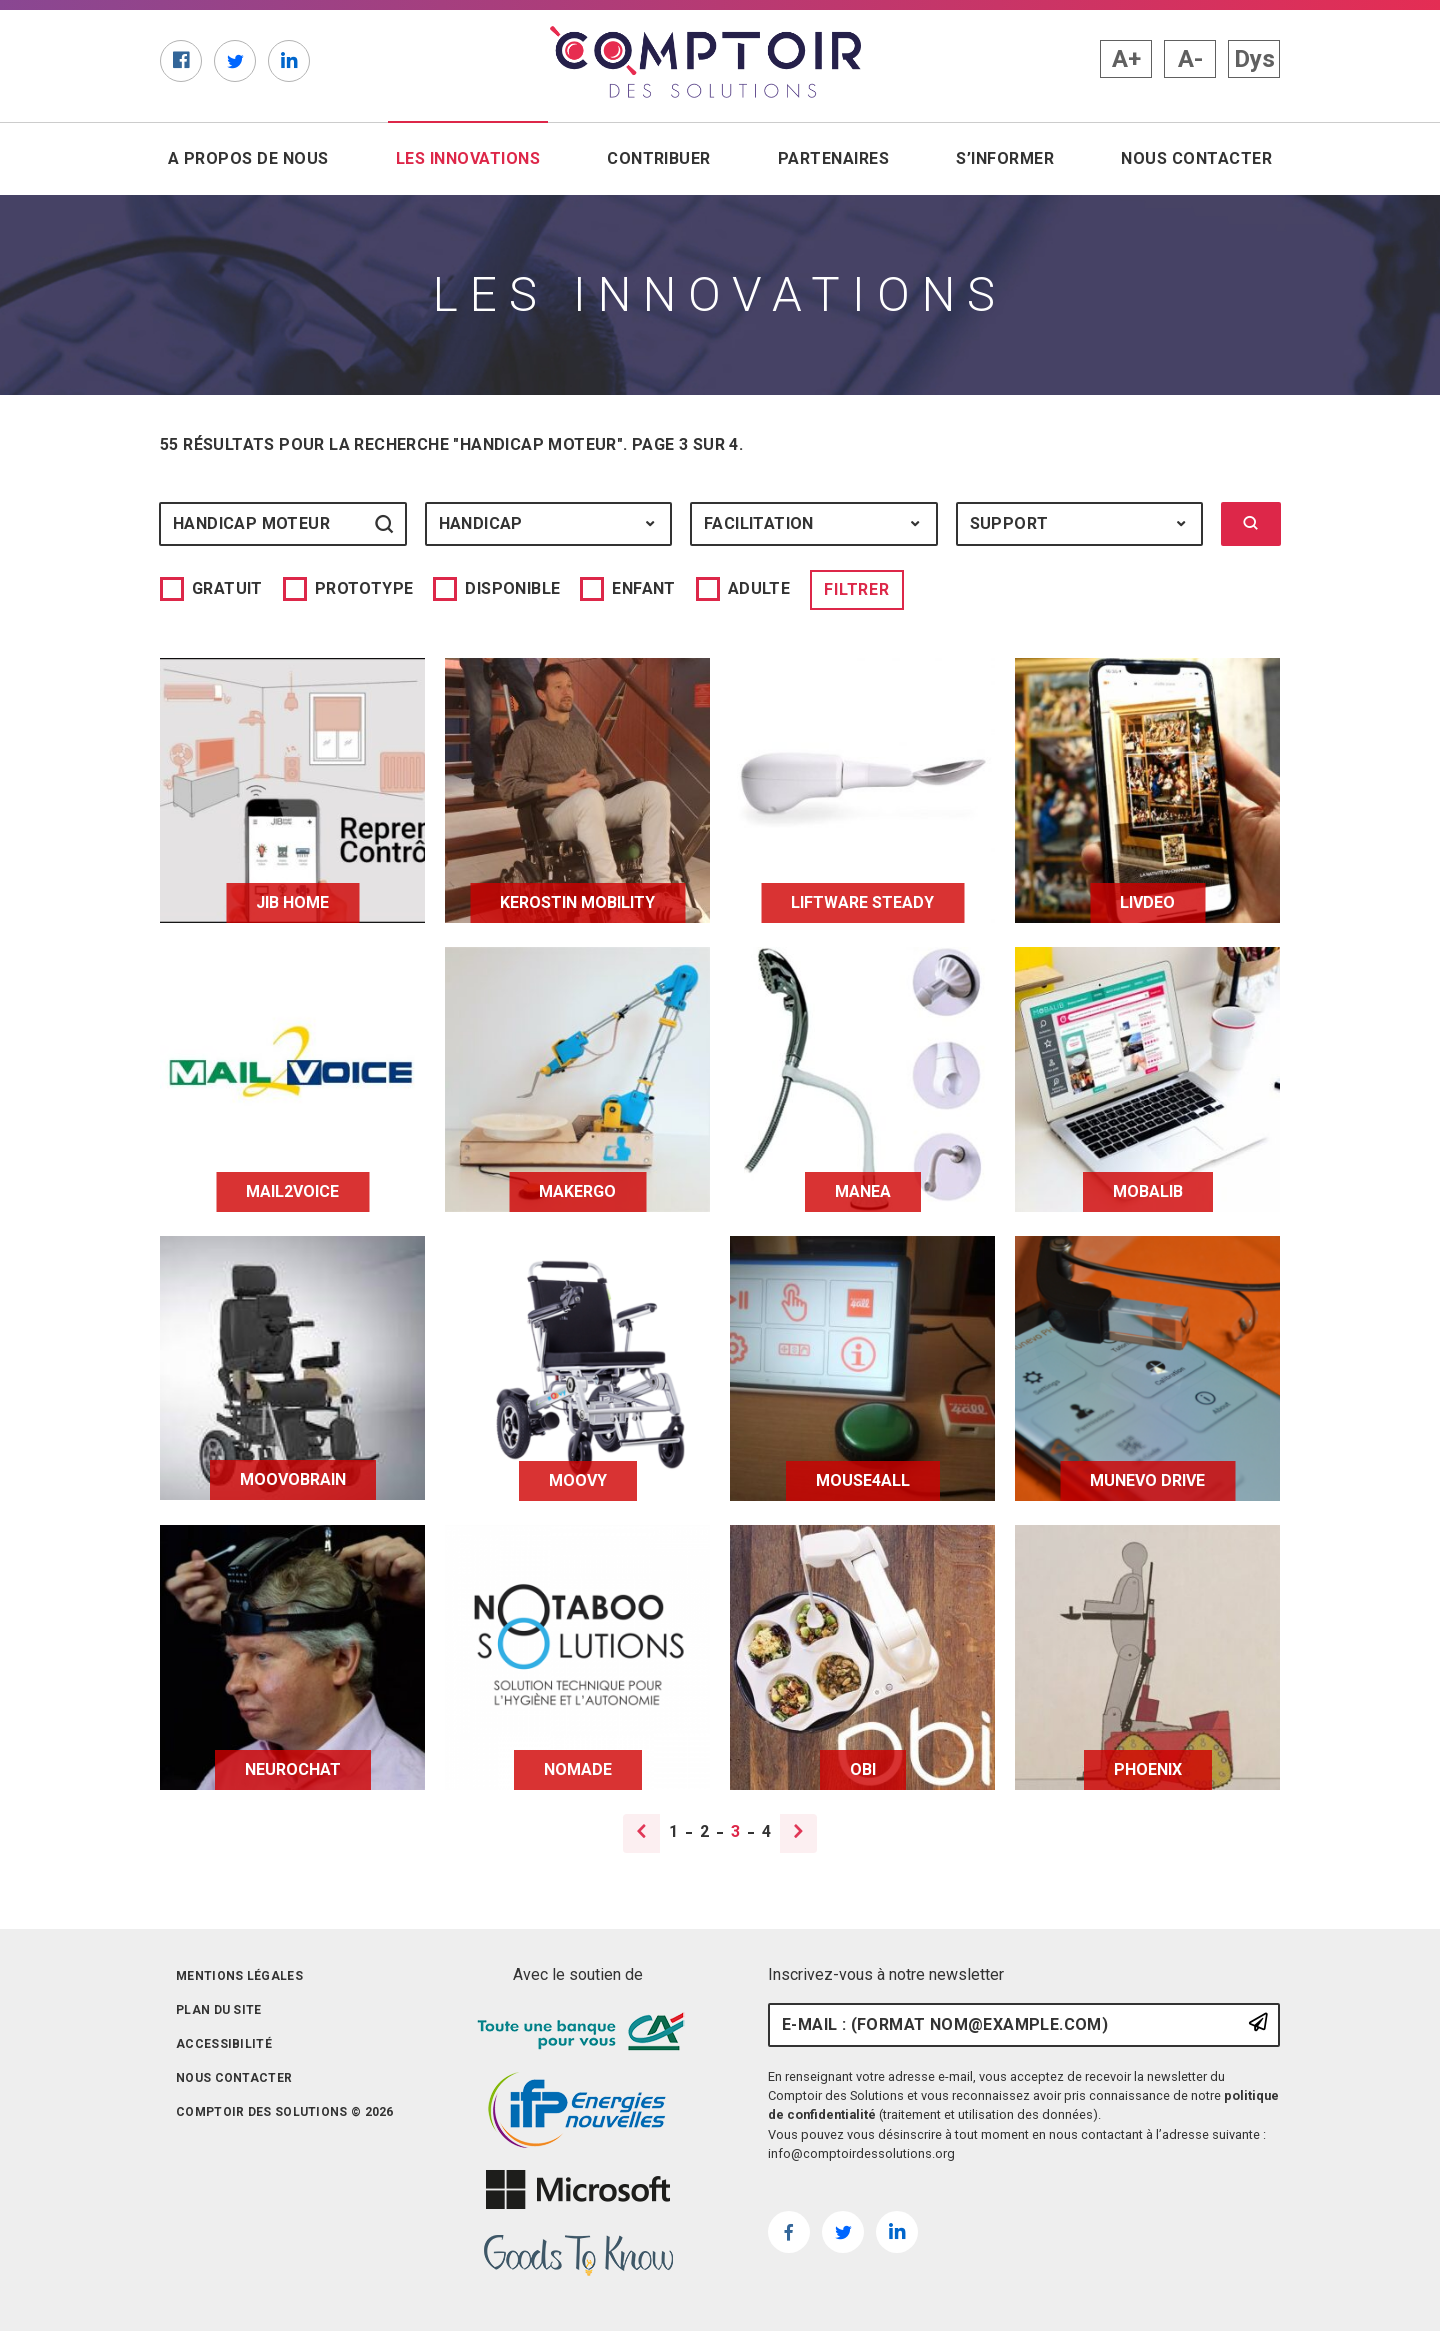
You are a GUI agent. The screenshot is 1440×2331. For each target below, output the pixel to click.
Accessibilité (224, 2044)
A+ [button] (1126, 59)
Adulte (759, 588)
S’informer (1005, 158)
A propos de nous (248, 158)
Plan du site (219, 2010)
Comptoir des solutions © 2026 (285, 2112)
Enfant (643, 588)
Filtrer (857, 589)
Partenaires (833, 158)
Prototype (364, 588)
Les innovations (472, 157)
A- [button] (1190, 59)
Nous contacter (1196, 158)
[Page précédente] (642, 1833)
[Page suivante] (797, 1833)
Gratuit (227, 588)
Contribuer (659, 158)
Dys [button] (1254, 59)
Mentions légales (239, 1976)
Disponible (512, 588)
